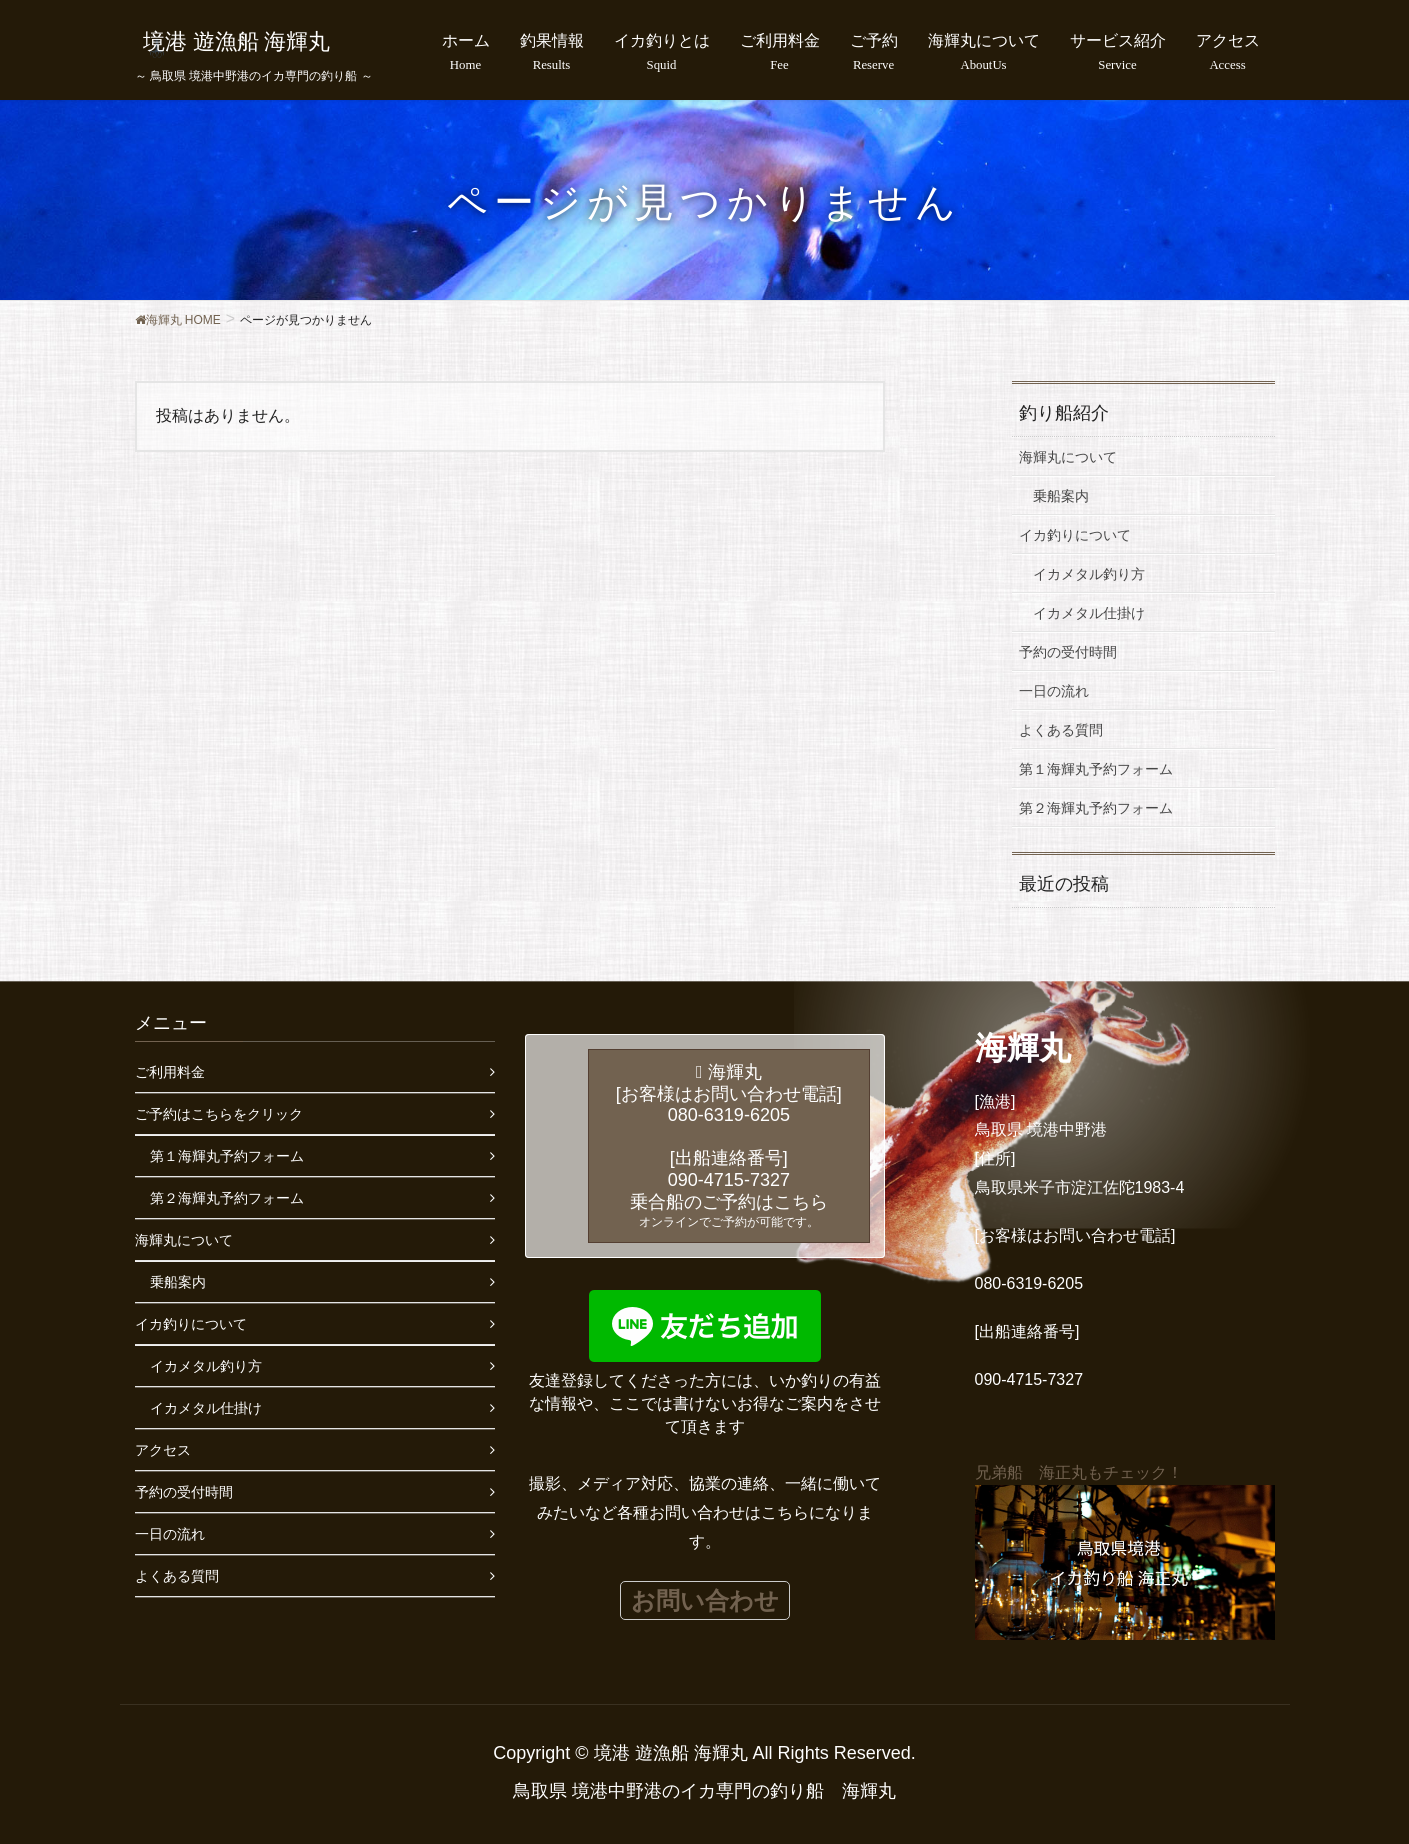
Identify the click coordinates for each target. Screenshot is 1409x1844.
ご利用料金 (170, 1072)
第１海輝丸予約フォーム (1096, 769)
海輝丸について (1068, 457)
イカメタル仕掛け (1089, 613)
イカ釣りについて (1075, 535)
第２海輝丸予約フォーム (1096, 808)
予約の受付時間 (1068, 652)
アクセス (163, 1450)
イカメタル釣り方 (1089, 574)
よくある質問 (1061, 730)
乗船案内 (1061, 496)
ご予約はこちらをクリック (219, 1114)
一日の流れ (1054, 691)
